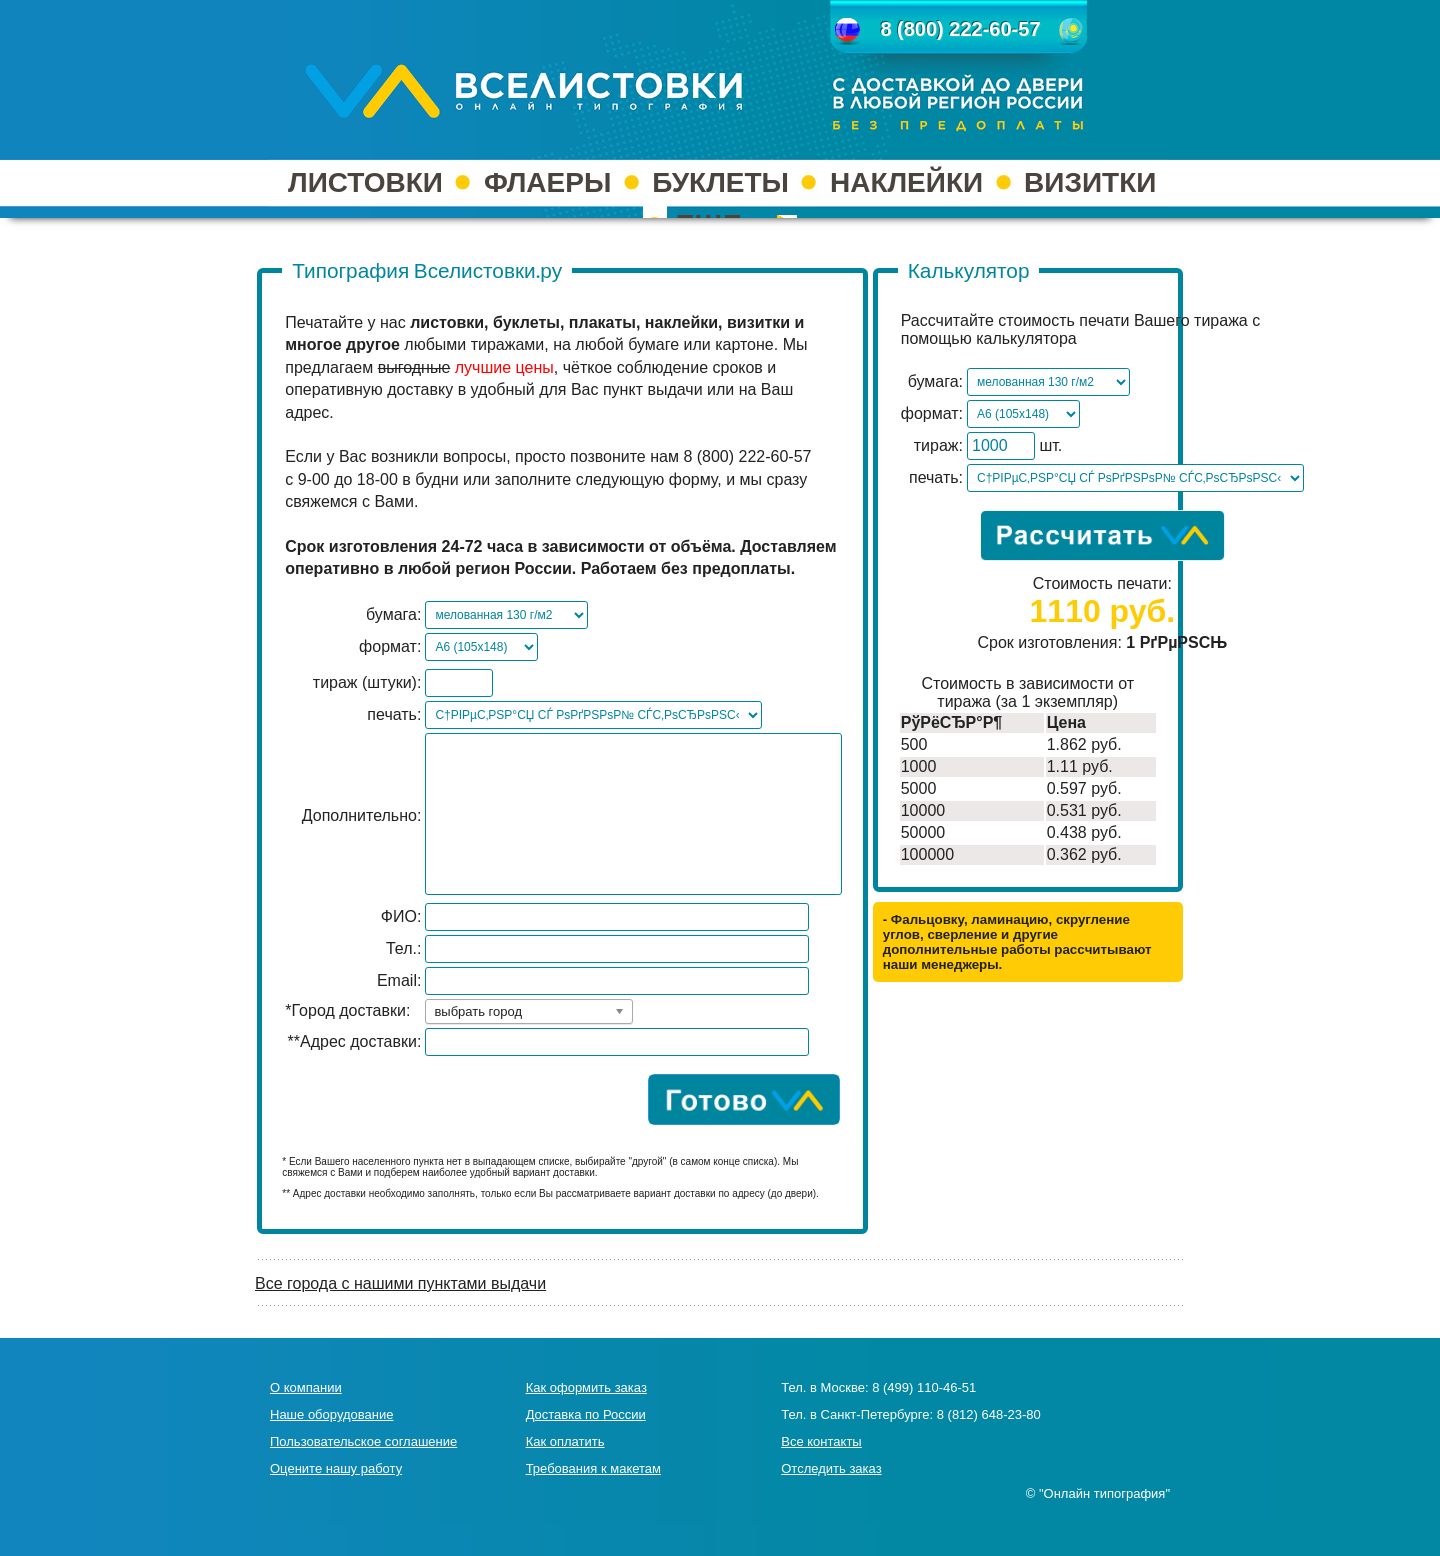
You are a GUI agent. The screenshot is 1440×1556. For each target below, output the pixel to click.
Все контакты (821, 1441)
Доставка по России (586, 1414)
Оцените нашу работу (336, 1468)
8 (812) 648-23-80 (989, 1414)
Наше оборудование (331, 1414)
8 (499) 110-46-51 (924, 1387)
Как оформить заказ (586, 1387)
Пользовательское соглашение (363, 1441)
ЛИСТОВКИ (365, 182)
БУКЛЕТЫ (720, 182)
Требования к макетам (593, 1468)
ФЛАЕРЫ (547, 182)
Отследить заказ (831, 1468)
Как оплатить (565, 1441)
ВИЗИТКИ (1090, 182)
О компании (306, 1387)
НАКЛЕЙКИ (906, 182)
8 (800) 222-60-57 (960, 29)
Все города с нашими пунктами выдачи (400, 1283)
